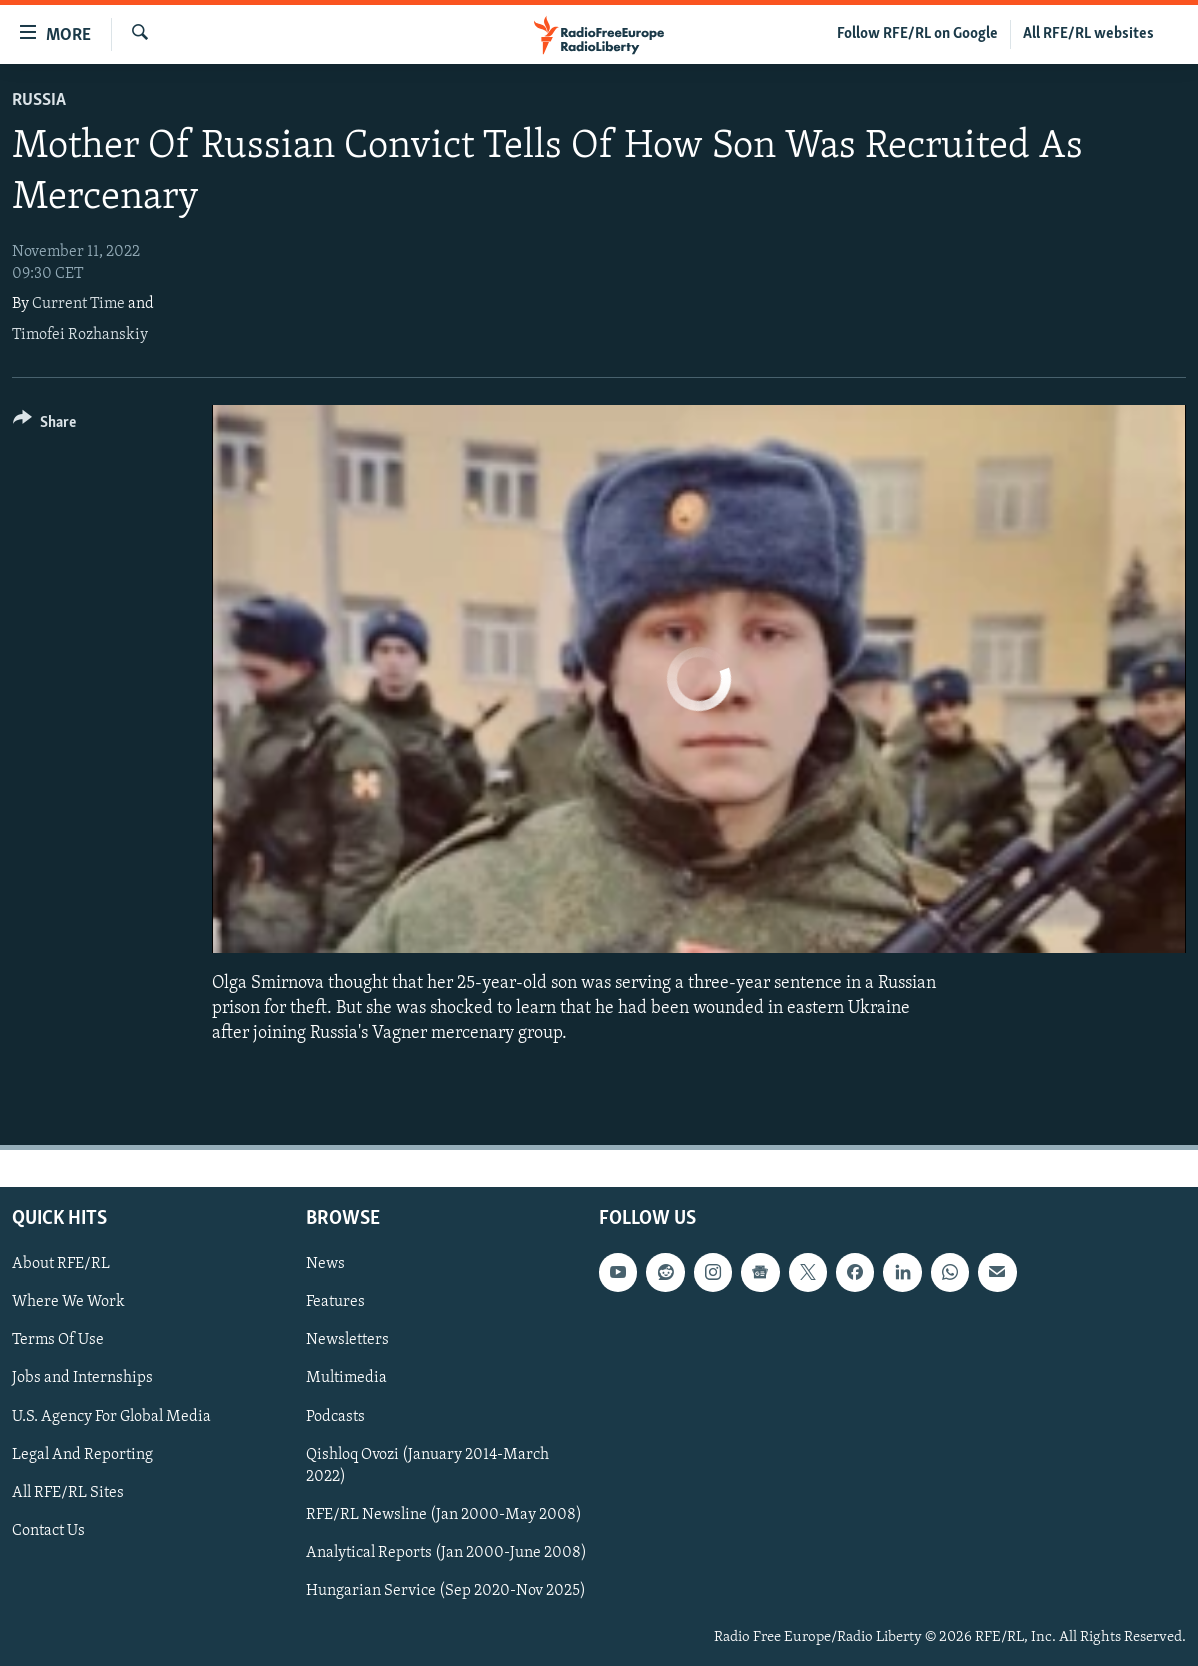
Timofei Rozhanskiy (80, 335)
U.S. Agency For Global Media (111, 1417)
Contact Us (48, 1531)
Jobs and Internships (82, 1379)
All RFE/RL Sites (68, 1493)
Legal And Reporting (82, 1455)
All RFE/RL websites (1088, 34)
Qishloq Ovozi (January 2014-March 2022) (427, 1466)
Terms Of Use (58, 1341)
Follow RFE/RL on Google (917, 34)
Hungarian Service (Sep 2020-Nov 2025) (446, 1591)
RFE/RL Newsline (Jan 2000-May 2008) (444, 1515)
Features (335, 1303)
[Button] (44, 425)
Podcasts (335, 1417)
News (325, 1264)
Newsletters (347, 1341)
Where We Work (68, 1303)
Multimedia (346, 1379)
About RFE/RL (61, 1264)
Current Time (78, 304)
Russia (39, 100)
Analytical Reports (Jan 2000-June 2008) (446, 1553)
